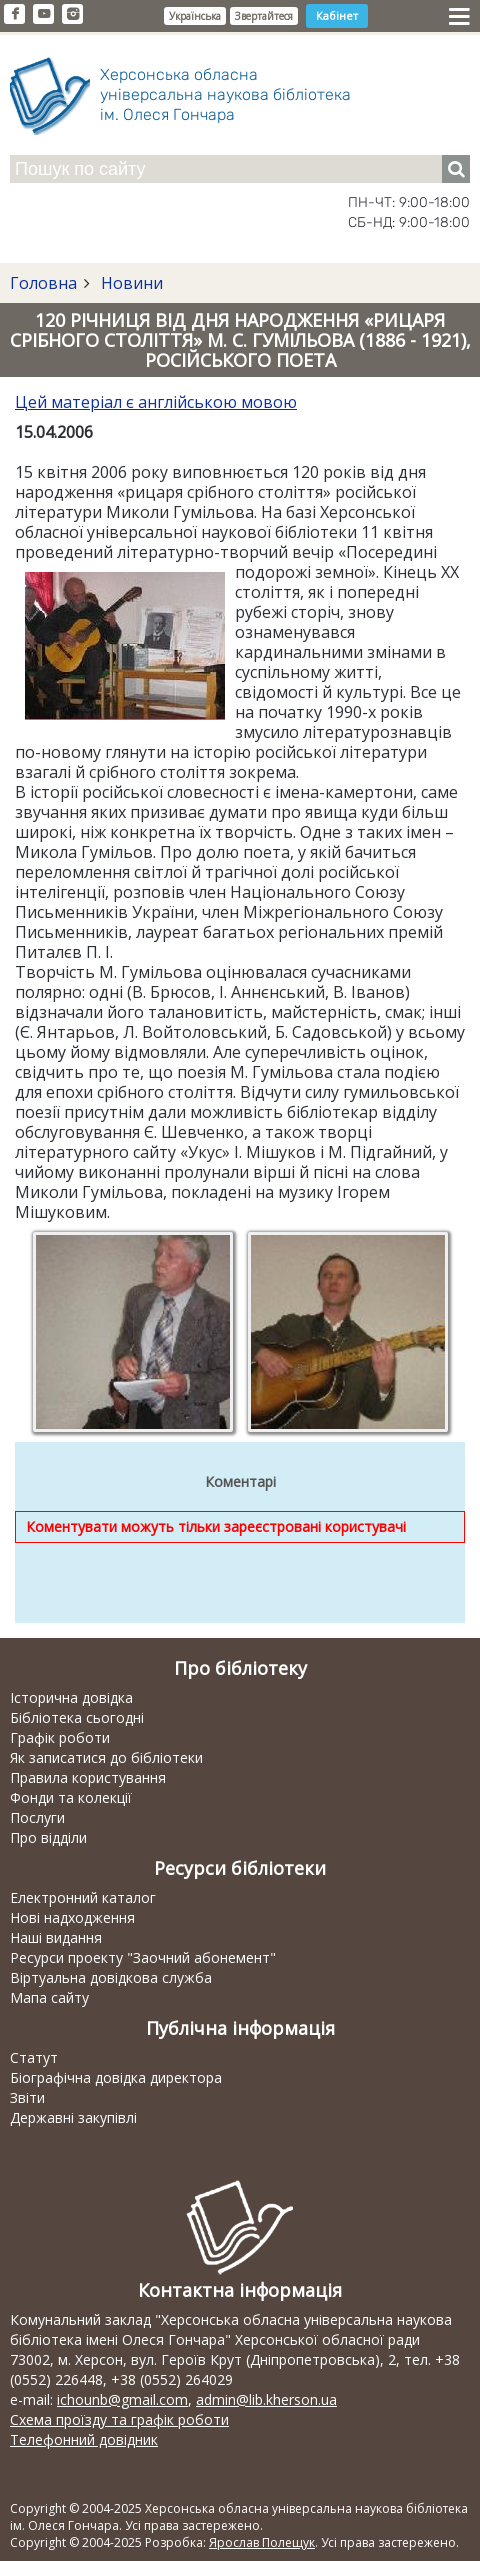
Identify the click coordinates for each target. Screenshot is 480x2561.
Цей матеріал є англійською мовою (156, 402)
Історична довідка (71, 1697)
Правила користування (88, 1777)
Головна (43, 283)
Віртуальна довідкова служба (111, 1977)
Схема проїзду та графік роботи (119, 2419)
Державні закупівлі (73, 2117)
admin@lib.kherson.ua (266, 2399)
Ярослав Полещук (262, 2542)
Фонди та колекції (71, 1797)
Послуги (37, 1817)
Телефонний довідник (84, 2439)
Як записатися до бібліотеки (106, 1757)
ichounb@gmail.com (122, 2399)
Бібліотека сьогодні (77, 1717)
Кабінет (337, 15)
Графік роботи (60, 1737)
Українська (195, 16)
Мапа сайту (49, 1997)
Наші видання (56, 1937)
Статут (34, 2057)
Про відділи (48, 1837)
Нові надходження (72, 1917)
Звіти (27, 2097)
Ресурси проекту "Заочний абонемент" (143, 1957)
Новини (130, 283)
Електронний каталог (83, 1897)
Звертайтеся (264, 16)
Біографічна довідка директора (116, 2077)
